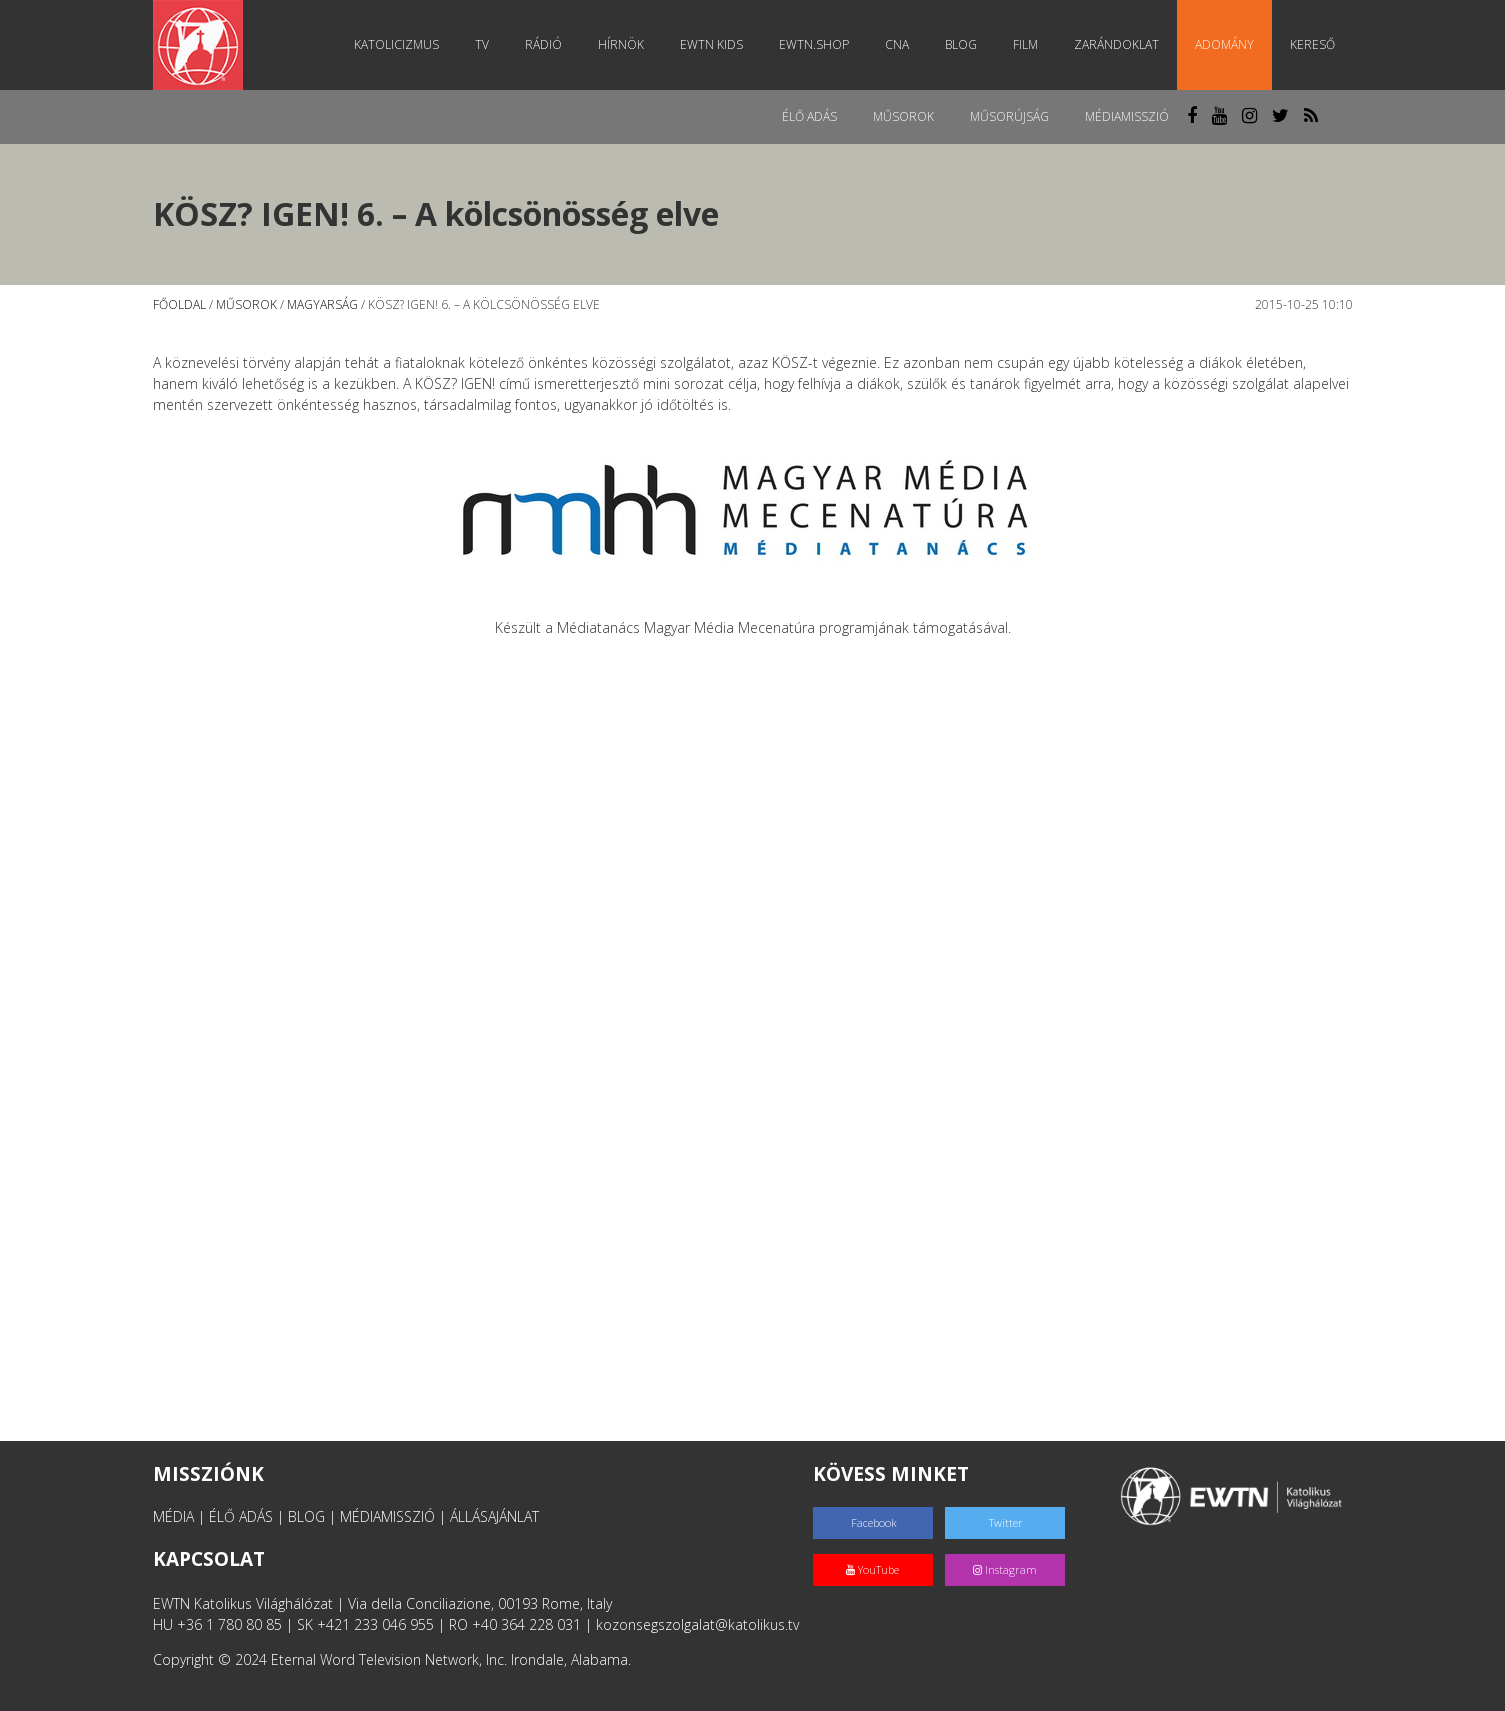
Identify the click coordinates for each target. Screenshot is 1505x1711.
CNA (897, 44)
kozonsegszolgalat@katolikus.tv (697, 1624)
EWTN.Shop (814, 44)
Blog (961, 44)
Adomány (1224, 44)
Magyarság (322, 304)
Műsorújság (1009, 116)
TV (482, 44)
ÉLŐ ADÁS (241, 1516)
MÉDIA (173, 1516)
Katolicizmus (396, 44)
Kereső (1312, 44)
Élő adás (809, 116)
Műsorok (903, 116)
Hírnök (621, 44)
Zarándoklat (1116, 44)
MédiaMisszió (1127, 116)
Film (1025, 44)
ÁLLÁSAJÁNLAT (494, 1516)
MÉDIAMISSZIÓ (387, 1516)
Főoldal (179, 304)
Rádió (543, 44)
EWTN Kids (711, 44)
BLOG (306, 1516)
